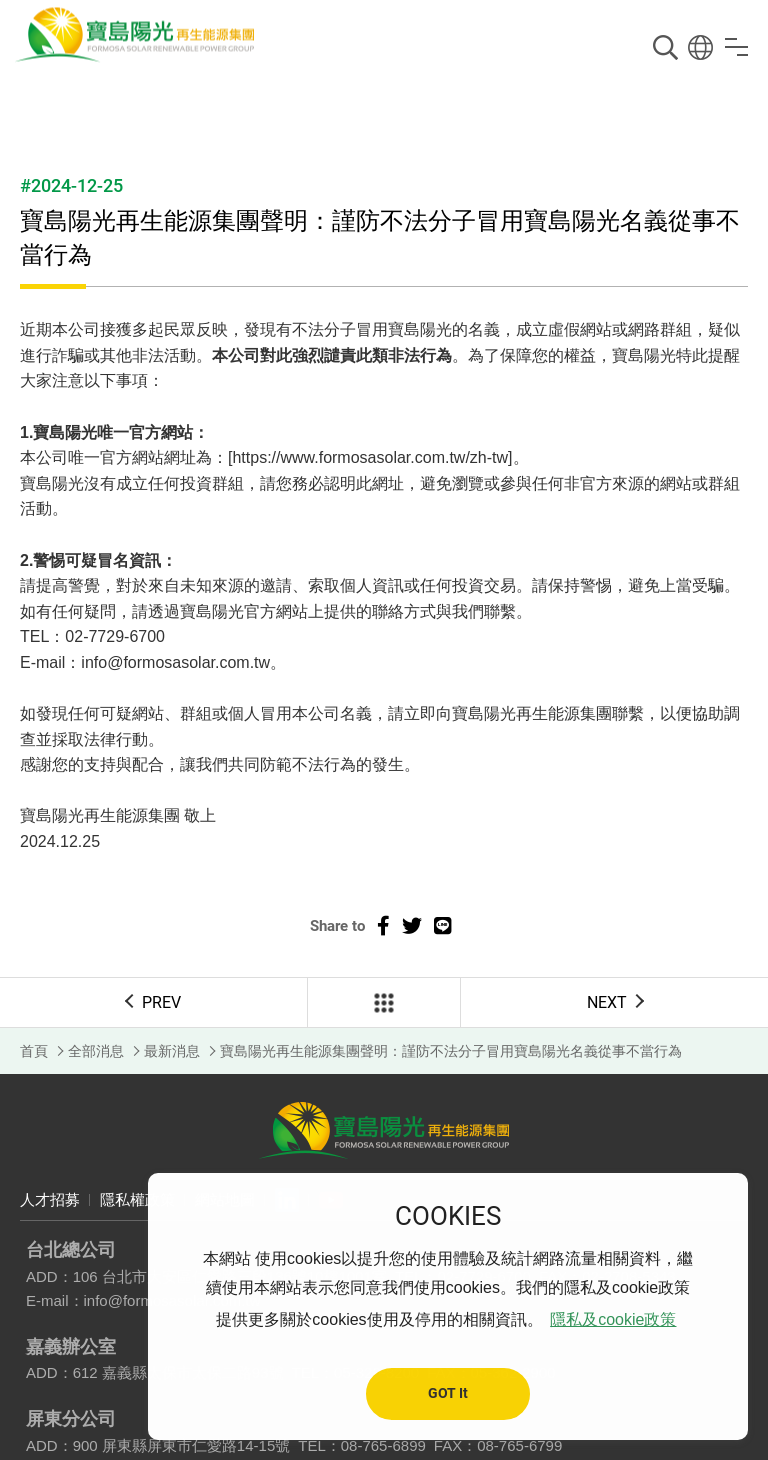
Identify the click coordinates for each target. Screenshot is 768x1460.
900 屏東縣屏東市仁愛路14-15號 (182, 1445)
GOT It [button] (448, 1393)
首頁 (34, 1051)
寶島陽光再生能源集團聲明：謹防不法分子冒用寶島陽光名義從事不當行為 (451, 1051)
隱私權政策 (137, 1199)
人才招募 (50, 1199)
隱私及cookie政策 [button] (613, 1319)
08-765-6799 (519, 1445)
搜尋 (665, 47)
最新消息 (172, 1051)
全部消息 (96, 1051)
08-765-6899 (383, 1445)
